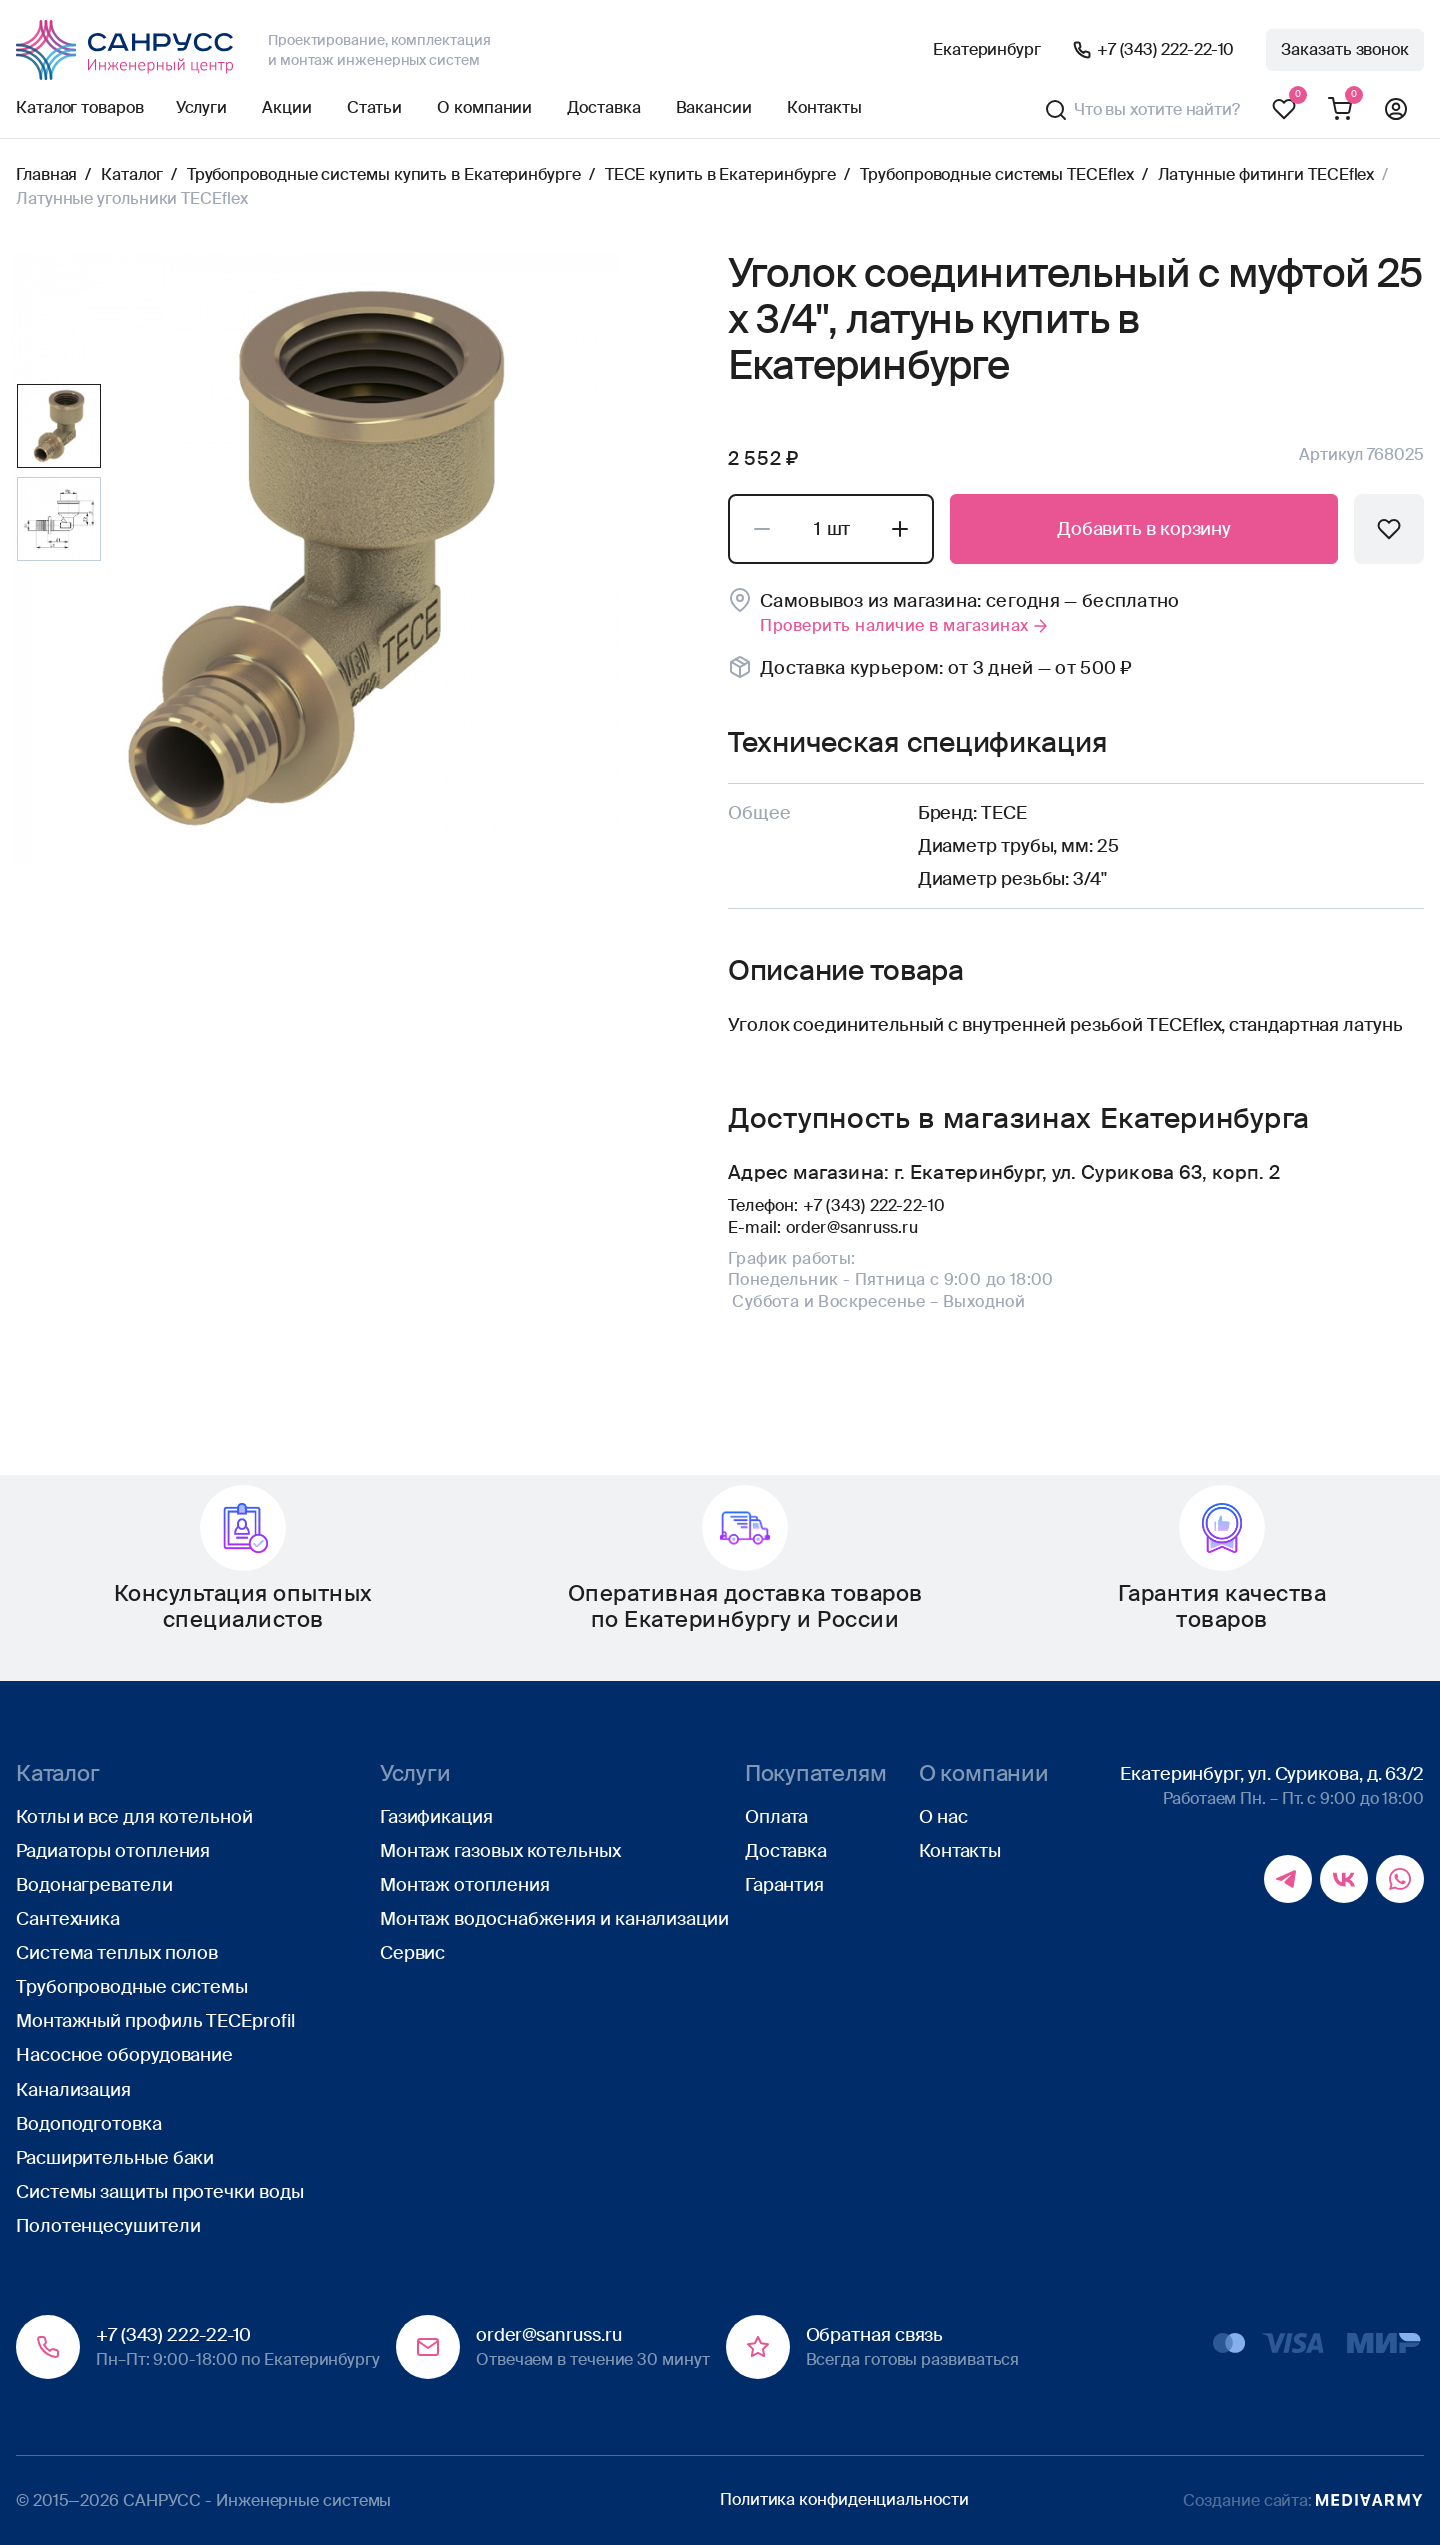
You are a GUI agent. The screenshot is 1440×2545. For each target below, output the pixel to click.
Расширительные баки (115, 2158)
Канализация (73, 2090)
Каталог (131, 174)
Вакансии (714, 107)
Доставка (603, 107)
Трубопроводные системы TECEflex (996, 174)
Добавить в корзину (1144, 529)
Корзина (1340, 110)
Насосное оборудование (124, 2055)
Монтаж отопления (465, 1885)
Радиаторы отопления (113, 1851)
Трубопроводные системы (132, 1987)
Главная (46, 174)
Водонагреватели (94, 1885)
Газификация (436, 1817)
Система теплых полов (117, 1953)
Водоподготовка (89, 2124)
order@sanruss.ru (852, 1227)
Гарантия (784, 1885)
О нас (943, 1817)
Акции (287, 107)
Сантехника (68, 1919)
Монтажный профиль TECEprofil (155, 2021)
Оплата (776, 1817)
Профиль (1396, 110)
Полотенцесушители (108, 2226)
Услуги (201, 107)
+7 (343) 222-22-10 (1165, 49)
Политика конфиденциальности (844, 2499)
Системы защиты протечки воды (159, 2192)
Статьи (374, 107)
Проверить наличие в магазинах (905, 625)
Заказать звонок (1345, 49)
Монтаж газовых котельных (500, 1851)
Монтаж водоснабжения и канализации (554, 1919)
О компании (484, 107)
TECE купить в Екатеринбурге (721, 174)
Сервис (412, 1953)
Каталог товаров (80, 107)
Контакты (824, 107)
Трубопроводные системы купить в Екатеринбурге (384, 174)
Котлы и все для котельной (134, 1817)
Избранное (1284, 110)
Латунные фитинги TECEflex (1266, 174)
